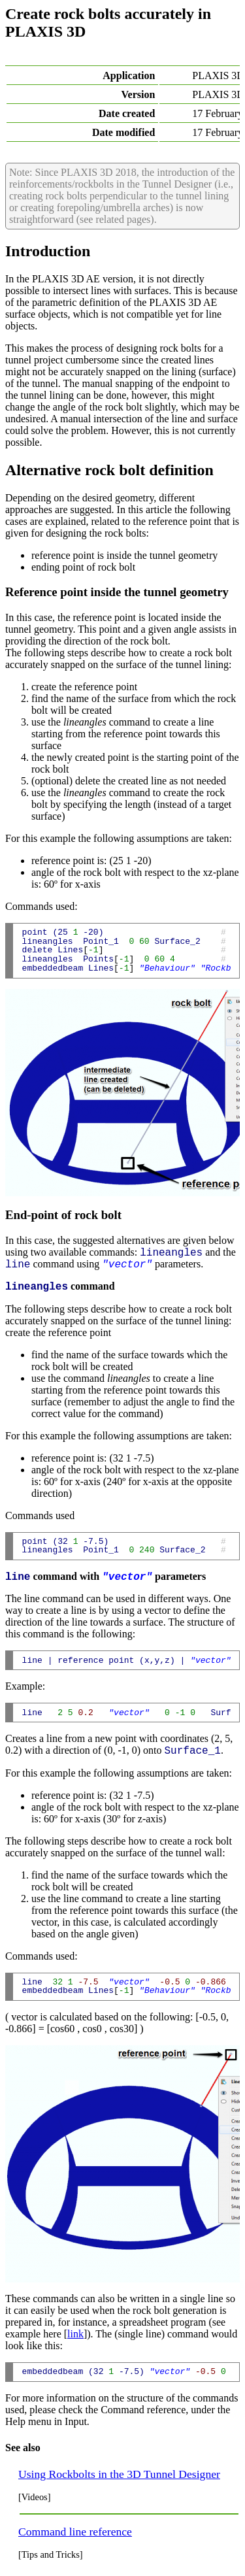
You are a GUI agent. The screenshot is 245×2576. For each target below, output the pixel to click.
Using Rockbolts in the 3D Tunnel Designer (119, 2474)
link (75, 2333)
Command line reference (75, 2531)
